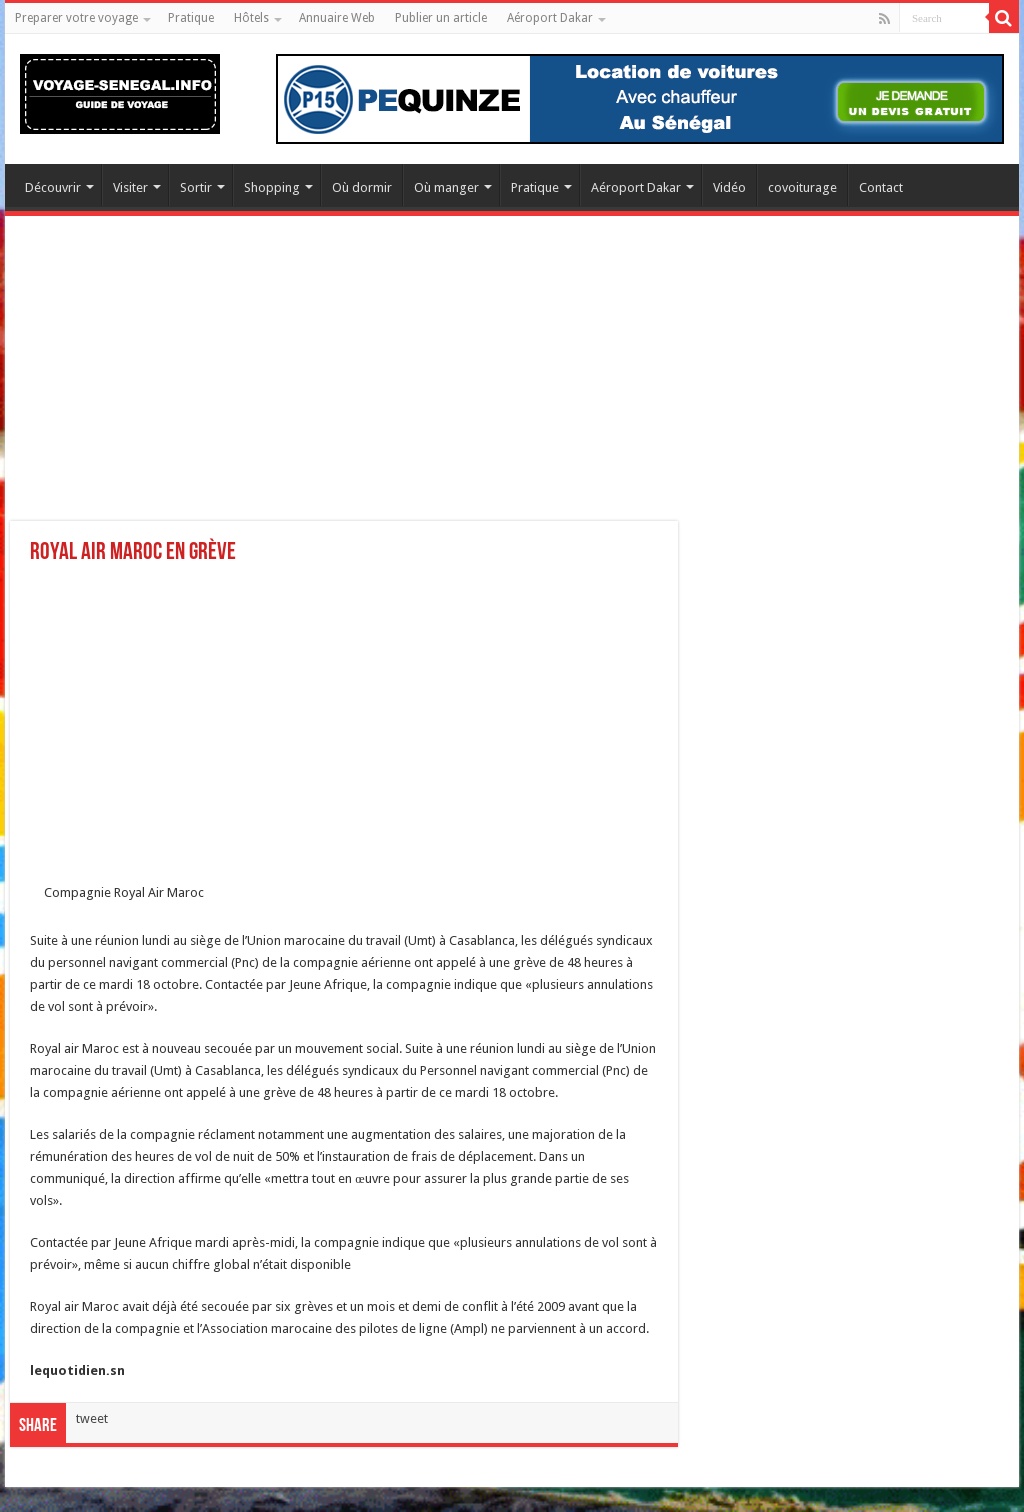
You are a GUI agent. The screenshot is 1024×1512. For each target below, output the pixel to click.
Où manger (446, 187)
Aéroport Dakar (550, 18)
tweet (92, 1418)
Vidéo (729, 187)
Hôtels (251, 18)
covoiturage (802, 187)
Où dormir (362, 187)
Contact (881, 187)
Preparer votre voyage (76, 18)
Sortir (196, 187)
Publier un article (441, 18)
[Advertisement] (512, 381)
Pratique (191, 18)
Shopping (272, 187)
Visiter (130, 187)
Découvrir (53, 187)
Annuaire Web (337, 18)
